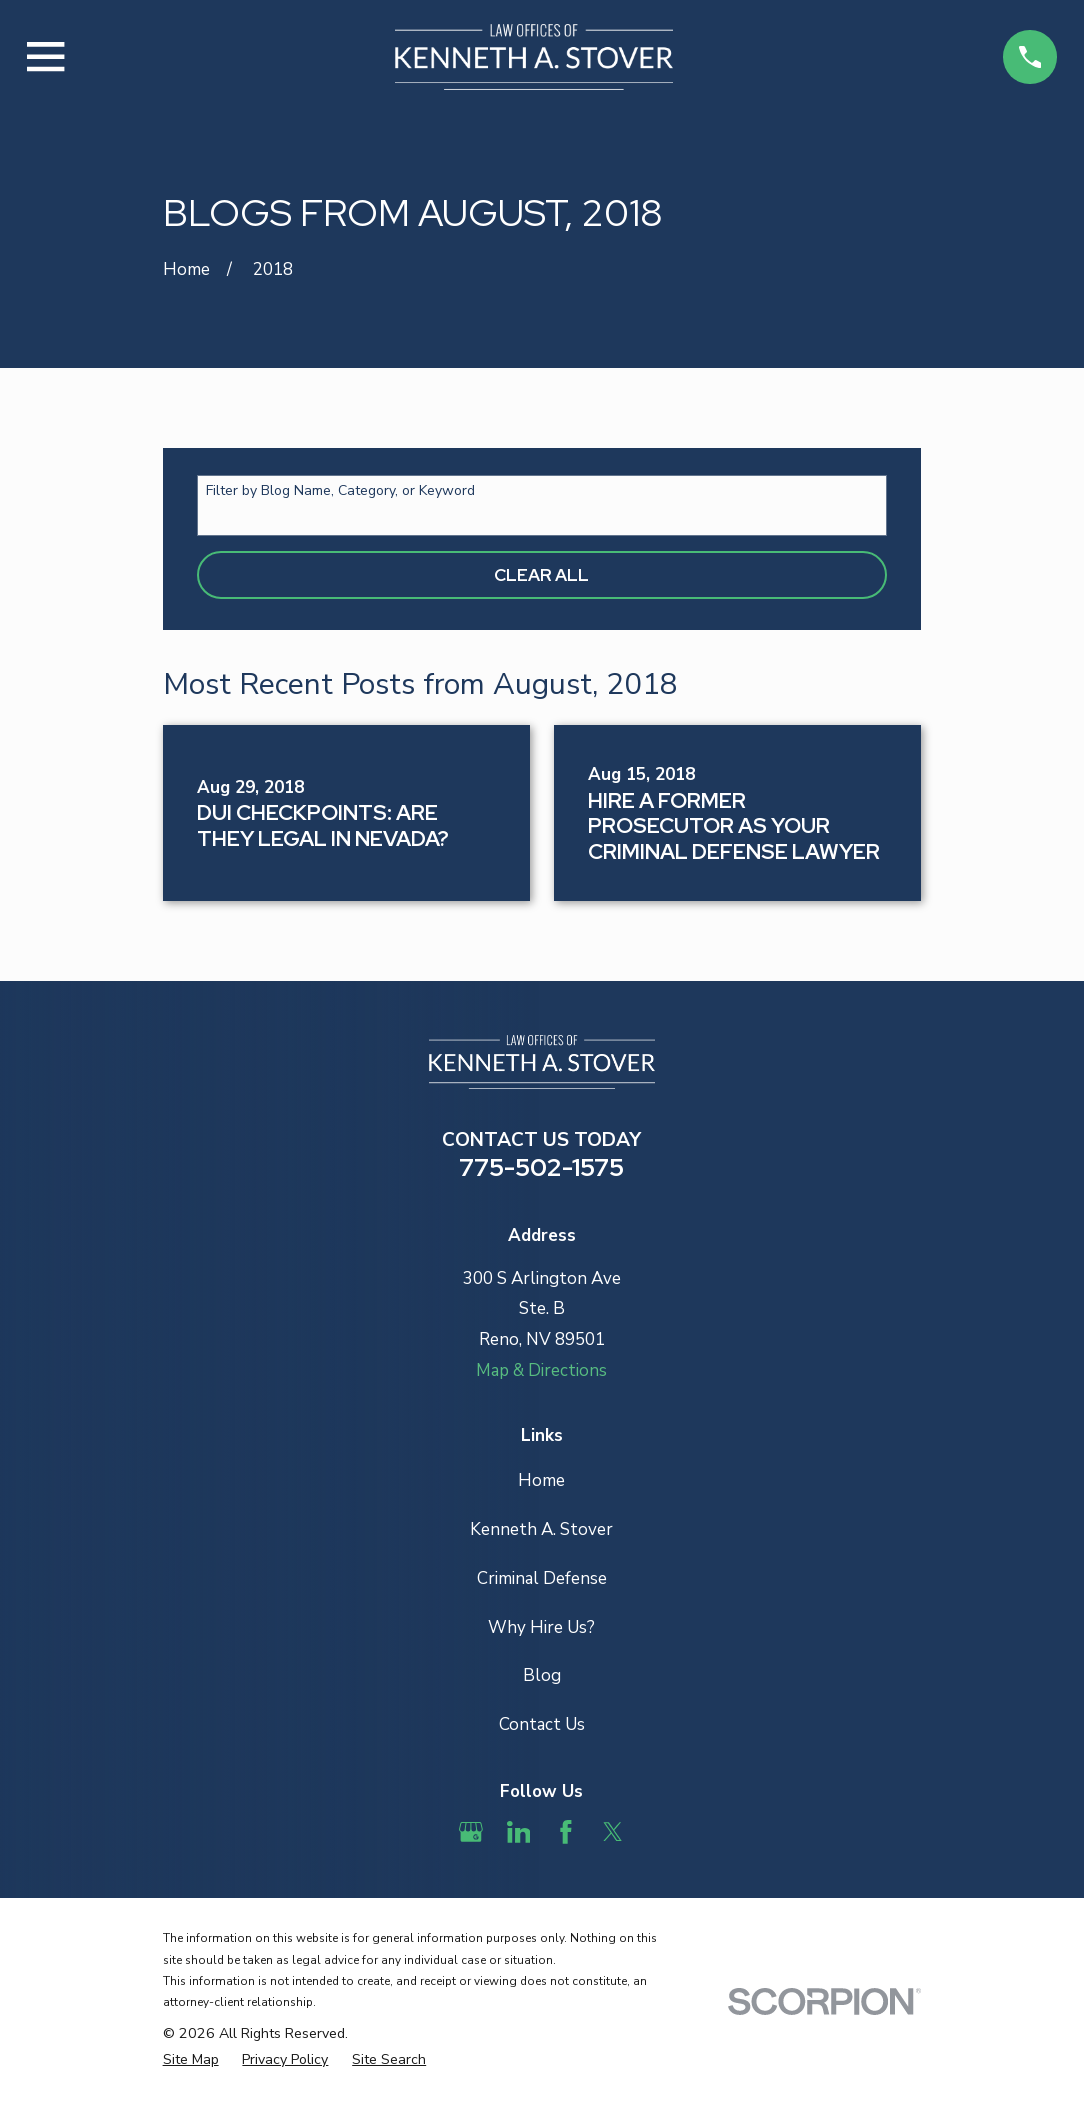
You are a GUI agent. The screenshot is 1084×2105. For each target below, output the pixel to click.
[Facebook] (566, 1832)
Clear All (541, 575)
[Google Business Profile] (471, 1832)
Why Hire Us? (541, 1627)
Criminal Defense (542, 1578)
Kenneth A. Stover (541, 1529)
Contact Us (542, 1724)
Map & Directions (541, 1370)
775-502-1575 (541, 1167)
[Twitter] (613, 1832)
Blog (542, 1675)
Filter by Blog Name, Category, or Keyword (340, 491)
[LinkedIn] (519, 1832)
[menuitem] (191, 2060)
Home (541, 1480)
